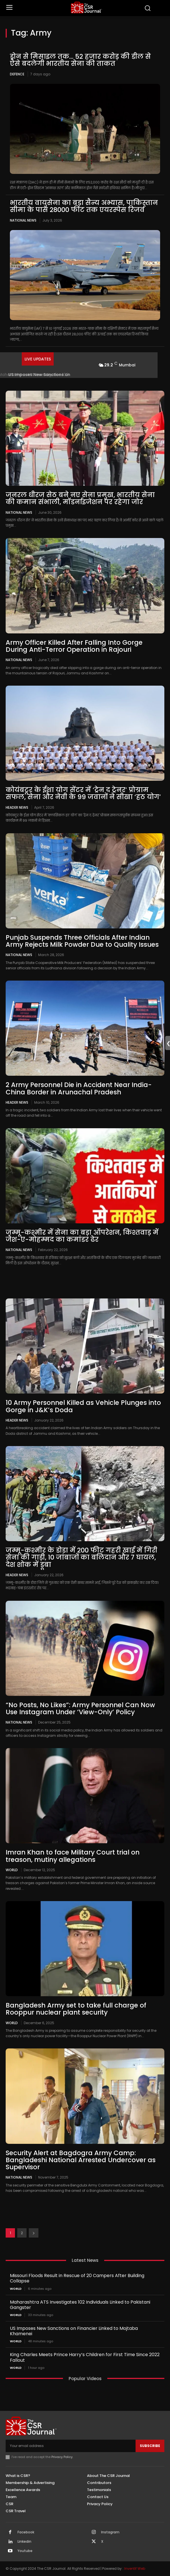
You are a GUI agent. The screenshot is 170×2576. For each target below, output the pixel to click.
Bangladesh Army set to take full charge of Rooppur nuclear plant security (76, 2009)
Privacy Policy (62, 2457)
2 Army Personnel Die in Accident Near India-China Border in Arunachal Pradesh (79, 1088)
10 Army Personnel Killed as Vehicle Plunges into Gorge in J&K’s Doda (83, 1406)
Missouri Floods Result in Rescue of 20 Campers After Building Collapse (77, 2278)
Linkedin (24, 2541)
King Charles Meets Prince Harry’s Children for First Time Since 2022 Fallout (85, 2357)
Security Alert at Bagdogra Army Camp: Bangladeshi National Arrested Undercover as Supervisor (81, 2160)
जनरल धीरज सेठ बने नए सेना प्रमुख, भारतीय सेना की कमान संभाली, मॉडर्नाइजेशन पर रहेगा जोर (80, 498)
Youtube (25, 2551)
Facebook (26, 2532)
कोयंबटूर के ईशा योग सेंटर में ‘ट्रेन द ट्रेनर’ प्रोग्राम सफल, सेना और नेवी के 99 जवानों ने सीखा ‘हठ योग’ (83, 793)
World (12, 1870)
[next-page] (33, 2233)
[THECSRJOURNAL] (86, 7)
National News (23, 220)
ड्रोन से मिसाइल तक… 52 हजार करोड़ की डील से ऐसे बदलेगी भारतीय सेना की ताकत (80, 60)
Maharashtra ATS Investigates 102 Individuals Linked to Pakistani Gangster (80, 2305)
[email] (71, 2446)
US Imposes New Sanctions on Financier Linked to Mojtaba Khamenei (74, 2331)
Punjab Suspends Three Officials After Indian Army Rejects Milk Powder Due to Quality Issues (82, 941)
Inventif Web (134, 2568)
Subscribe (150, 2445)
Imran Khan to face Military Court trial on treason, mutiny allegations (73, 1856)
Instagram (110, 2532)
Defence (17, 74)
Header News (17, 807)
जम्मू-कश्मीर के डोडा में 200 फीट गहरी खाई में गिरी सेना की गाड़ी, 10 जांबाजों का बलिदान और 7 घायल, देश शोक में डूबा (81, 1557)
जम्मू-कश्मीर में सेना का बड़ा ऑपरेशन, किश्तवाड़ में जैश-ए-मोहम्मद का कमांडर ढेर (82, 1236)
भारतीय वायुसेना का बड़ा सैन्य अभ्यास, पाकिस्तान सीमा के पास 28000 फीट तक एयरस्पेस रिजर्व (84, 206)
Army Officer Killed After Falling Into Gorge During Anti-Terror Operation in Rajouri (74, 646)
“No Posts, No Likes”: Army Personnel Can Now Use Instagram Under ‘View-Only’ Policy (80, 1708)
